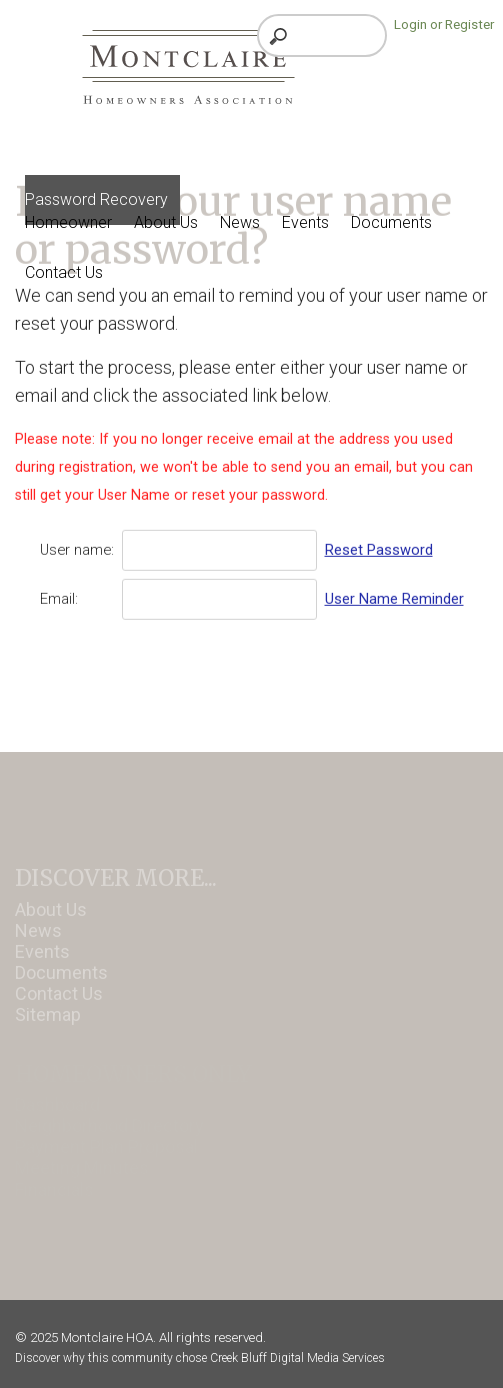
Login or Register (444, 24)
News (38, 942)
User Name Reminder (394, 594)
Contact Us (59, 1005)
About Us (51, 921)
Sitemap (48, 1026)
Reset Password (379, 545)
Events (42, 963)
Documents (61, 984)
